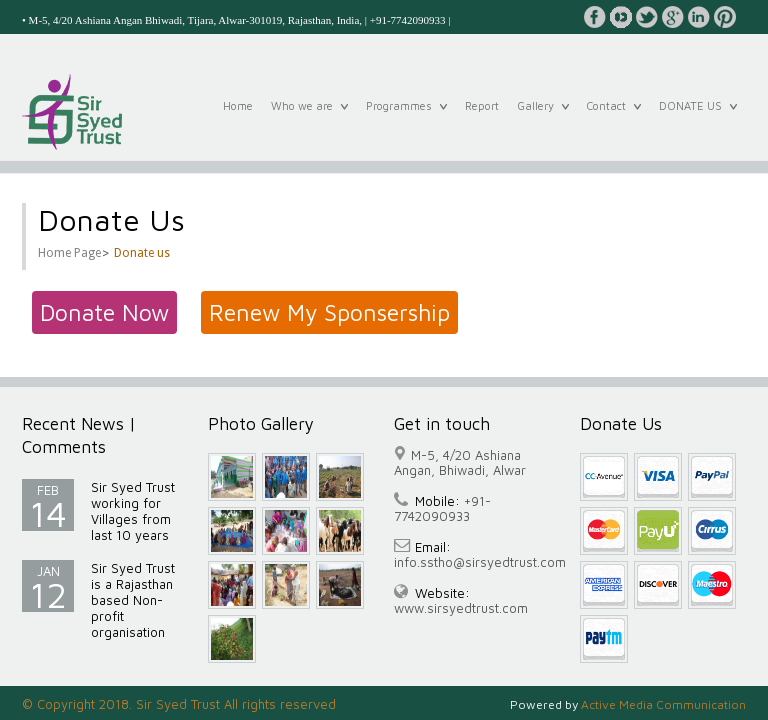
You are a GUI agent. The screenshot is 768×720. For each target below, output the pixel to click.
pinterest (725, 17)
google (673, 17)
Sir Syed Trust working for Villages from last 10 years (133, 511)
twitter (647, 17)
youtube (621, 17)
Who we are (309, 116)
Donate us (142, 253)
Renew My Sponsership (329, 312)
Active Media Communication (663, 704)
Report (482, 117)
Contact (614, 116)
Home (238, 117)
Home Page (69, 253)
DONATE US (698, 116)
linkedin (699, 17)
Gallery (543, 116)
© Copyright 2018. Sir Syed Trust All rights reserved (179, 704)
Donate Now (104, 312)
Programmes (406, 116)
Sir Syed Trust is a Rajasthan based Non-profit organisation (133, 600)
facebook (595, 17)
